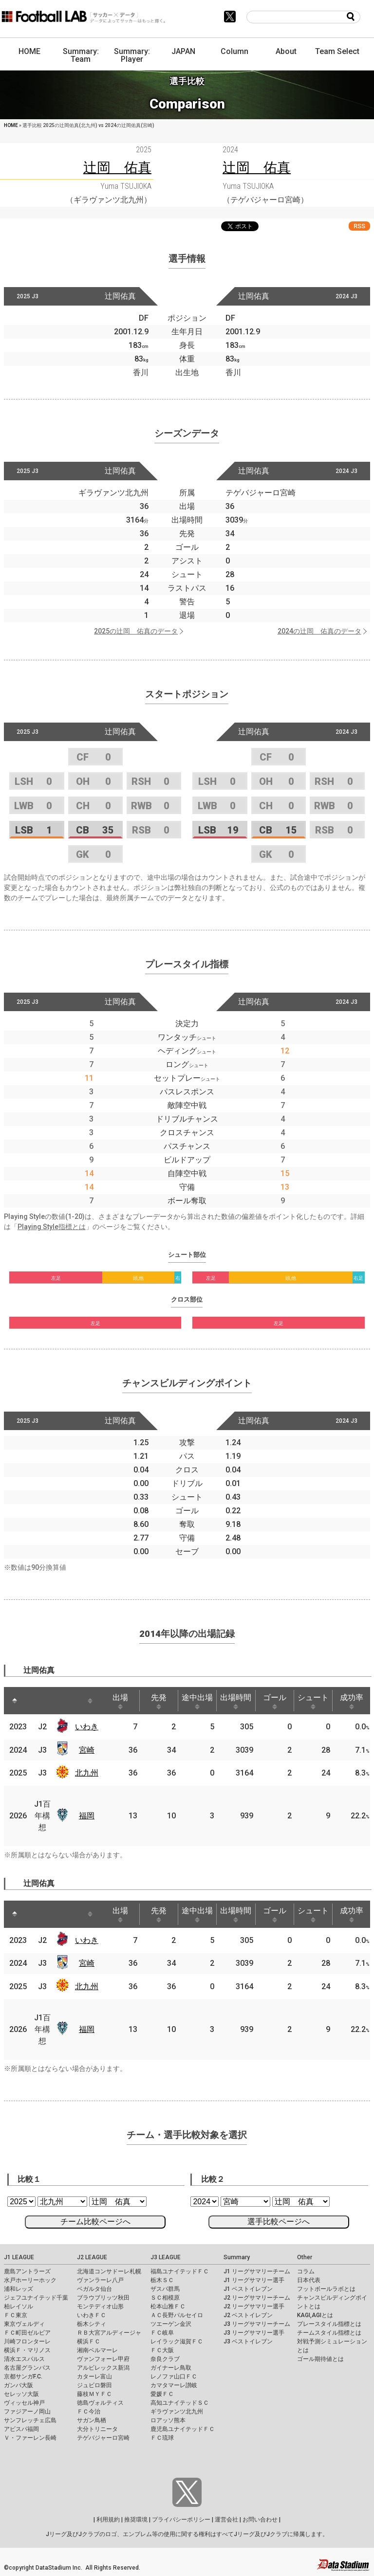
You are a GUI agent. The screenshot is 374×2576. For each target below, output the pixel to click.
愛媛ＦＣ (162, 2394)
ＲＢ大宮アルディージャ (109, 2332)
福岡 (86, 1815)
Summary (237, 2257)
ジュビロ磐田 (94, 2385)
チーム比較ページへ (95, 2221)
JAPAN (183, 51)
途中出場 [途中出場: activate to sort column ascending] (197, 1701)
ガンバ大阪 (18, 2385)
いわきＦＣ (91, 2315)
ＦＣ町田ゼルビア (27, 2332)
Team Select (337, 51)
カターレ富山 (94, 2376)
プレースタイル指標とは (329, 2324)
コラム (306, 2271)
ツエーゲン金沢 (170, 2324)
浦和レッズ (18, 2289)
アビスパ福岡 (21, 2429)
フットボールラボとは (326, 2289)
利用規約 (108, 2519)
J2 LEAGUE (92, 2257)
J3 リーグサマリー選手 (254, 2332)
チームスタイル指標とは (329, 2332)
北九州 (86, 1773)
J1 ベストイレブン (248, 2289)
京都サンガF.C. (23, 2376)
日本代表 (308, 2280)
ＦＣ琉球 (162, 2437)
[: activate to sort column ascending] (33, 1700)
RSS (359, 226)
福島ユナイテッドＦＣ (179, 2271)
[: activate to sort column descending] (14, 1700)
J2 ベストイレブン (248, 2315)
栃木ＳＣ (162, 2280)
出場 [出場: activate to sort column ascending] (120, 1701)
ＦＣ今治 (88, 2411)
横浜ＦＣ (88, 2341)
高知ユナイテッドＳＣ (179, 2402)
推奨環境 (136, 2519)
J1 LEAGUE (19, 2257)
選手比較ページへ (278, 2221)
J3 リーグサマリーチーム (257, 2324)
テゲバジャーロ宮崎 (103, 2437)
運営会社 (226, 2519)
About (286, 51)
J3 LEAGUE (165, 2257)
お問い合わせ (260, 2519)
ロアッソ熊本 (168, 2420)
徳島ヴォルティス (100, 2402)
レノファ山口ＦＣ (173, 2376)
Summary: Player (132, 55)
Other (304, 2257)
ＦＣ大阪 (162, 2350)
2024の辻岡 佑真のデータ (319, 631)
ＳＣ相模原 (165, 2297)
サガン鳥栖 (91, 2420)
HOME (29, 51)
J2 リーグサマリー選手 (254, 2306)
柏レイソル (18, 2306)
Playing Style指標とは (52, 1227)
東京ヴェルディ (24, 2324)
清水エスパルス (24, 2359)
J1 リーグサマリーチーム (257, 2271)
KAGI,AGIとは (315, 2315)
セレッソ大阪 (21, 2394)
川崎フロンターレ (27, 2341)
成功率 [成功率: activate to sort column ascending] (351, 1701)
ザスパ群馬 (165, 2289)
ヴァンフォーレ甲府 (103, 2359)
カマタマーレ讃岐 (173, 2385)
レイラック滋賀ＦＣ (176, 2341)
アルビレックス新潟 (103, 2367)
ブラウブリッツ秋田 (103, 2297)
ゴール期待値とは (320, 2359)
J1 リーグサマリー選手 (254, 2280)
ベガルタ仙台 (94, 2289)
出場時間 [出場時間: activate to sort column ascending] (235, 1701)
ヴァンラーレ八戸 (100, 2280)
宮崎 (86, 1750)
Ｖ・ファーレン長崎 (30, 2437)
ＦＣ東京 (15, 2315)
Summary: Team (81, 55)
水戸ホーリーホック (30, 2280)
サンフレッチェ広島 (30, 2420)
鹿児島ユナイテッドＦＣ (182, 2429)
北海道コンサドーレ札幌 (109, 2271)
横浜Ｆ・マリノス (27, 2350)
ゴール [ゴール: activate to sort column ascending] (274, 1701)
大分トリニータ (97, 2429)
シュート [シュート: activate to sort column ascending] (313, 1701)
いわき (86, 1726)
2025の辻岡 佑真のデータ (136, 631)
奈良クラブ (165, 2359)
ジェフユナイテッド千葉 (36, 2297)
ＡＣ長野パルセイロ (176, 2315)
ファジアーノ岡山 (27, 2411)
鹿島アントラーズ (27, 2271)
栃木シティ (91, 2324)
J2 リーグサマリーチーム (257, 2297)
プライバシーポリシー (181, 2519)
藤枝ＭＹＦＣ (94, 2394)
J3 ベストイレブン (248, 2341)
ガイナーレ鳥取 (170, 2367)
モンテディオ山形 (100, 2306)
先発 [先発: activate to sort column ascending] (159, 1701)
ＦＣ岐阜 (162, 2332)
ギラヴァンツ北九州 (176, 2411)
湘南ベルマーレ (97, 2350)
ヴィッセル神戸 (24, 2402)
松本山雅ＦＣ (168, 2306)
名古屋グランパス (27, 2367)
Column (234, 51)
